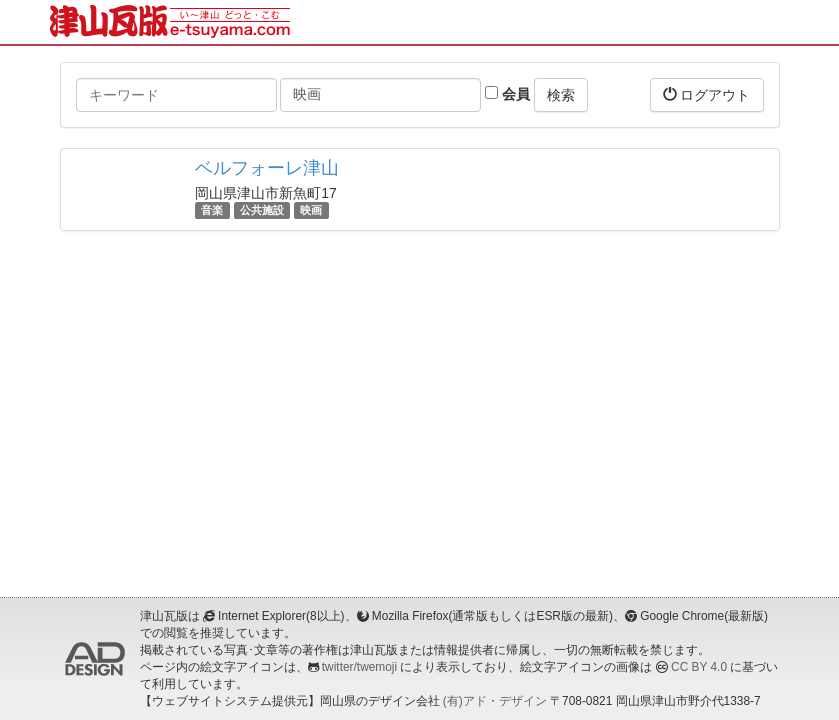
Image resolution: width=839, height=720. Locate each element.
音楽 (212, 210)
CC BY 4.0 (699, 667)
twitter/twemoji (359, 667)
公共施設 (262, 210)
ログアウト (707, 94)
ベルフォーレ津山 (267, 168)
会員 (507, 94)
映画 (311, 210)
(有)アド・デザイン (495, 701)
